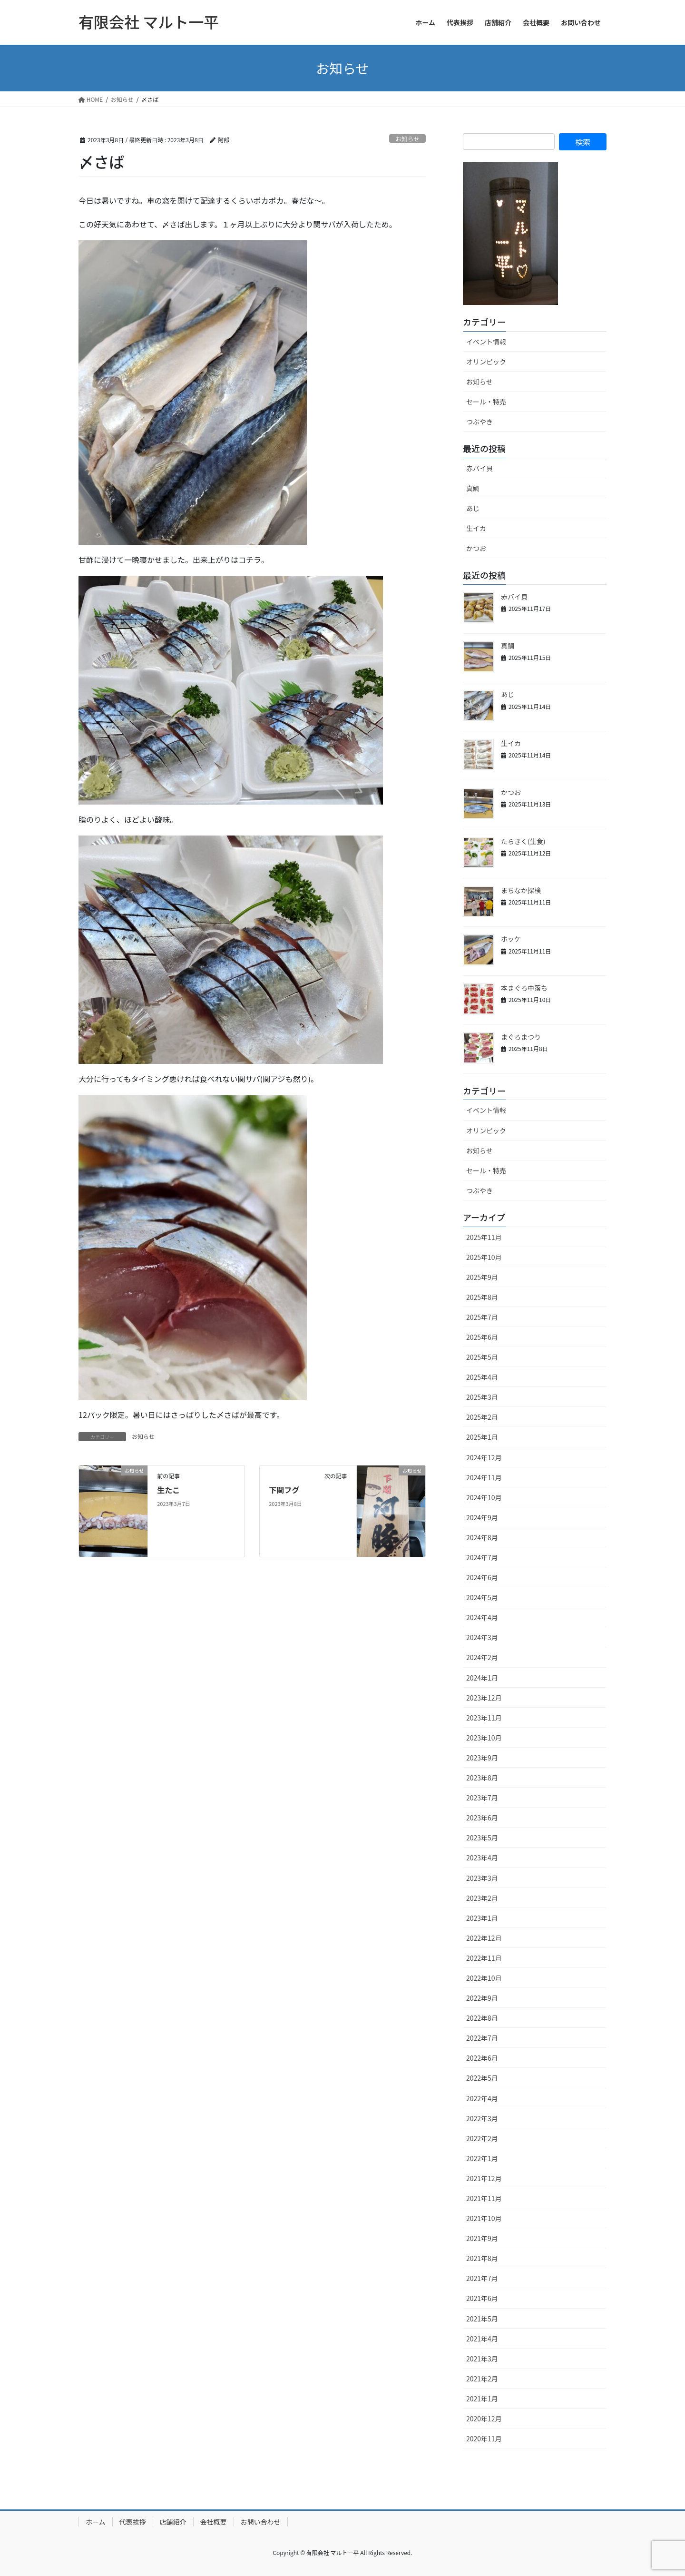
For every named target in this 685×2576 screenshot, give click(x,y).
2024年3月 (482, 1637)
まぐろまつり (521, 1037)
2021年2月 (482, 2378)
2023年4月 (482, 1857)
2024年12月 (484, 1457)
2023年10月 (484, 1737)
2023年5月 (482, 1837)
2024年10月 (484, 1497)
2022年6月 (482, 2058)
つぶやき (479, 421)
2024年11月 (484, 1477)
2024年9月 (482, 1517)
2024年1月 (482, 1677)
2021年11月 (484, 2198)
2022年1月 (482, 2158)
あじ (473, 508)
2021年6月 (482, 2298)
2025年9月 (482, 1277)
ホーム (96, 2522)
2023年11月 (484, 1717)
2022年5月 (482, 2078)
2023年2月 (482, 1898)
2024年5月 (482, 1597)
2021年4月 (482, 2338)
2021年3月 (482, 2358)
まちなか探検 (521, 890)
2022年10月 (484, 1978)
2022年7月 (482, 2038)
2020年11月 (484, 2438)
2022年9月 (482, 1998)
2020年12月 (484, 2418)
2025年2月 (482, 1417)
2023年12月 (484, 1697)
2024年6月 (482, 1577)
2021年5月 (482, 2318)
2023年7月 (482, 1797)
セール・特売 (486, 401)
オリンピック (486, 361)
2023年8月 (482, 1777)
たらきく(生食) (523, 841)
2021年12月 (484, 2178)
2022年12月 (484, 1938)
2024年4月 (482, 1617)
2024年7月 (482, 1557)
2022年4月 (482, 2098)
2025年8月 (482, 1297)
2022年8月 (482, 2018)
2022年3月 (482, 2118)
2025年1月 (482, 1437)
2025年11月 (484, 1237)
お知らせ (407, 138)
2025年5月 (482, 1357)
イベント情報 (486, 341)
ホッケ (511, 939)
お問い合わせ (261, 2522)
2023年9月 (482, 1757)
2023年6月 (482, 1817)
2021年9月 (482, 2238)
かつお (476, 548)
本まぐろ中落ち (524, 988)
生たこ (168, 1489)
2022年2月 (482, 2138)
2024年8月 (482, 1537)
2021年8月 (482, 2258)
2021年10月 (484, 2218)
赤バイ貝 (479, 468)
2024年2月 (482, 1657)
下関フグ (284, 1489)
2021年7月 (482, 2278)
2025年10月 (484, 1257)
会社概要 (213, 2522)
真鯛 (473, 488)
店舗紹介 (173, 2522)
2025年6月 (482, 1337)
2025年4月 (482, 1377)
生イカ (476, 528)
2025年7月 (482, 1317)
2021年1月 (482, 2398)
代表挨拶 (132, 2522)
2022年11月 (484, 1958)
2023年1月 (482, 1918)
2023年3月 (482, 1878)
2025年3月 (482, 1397)
